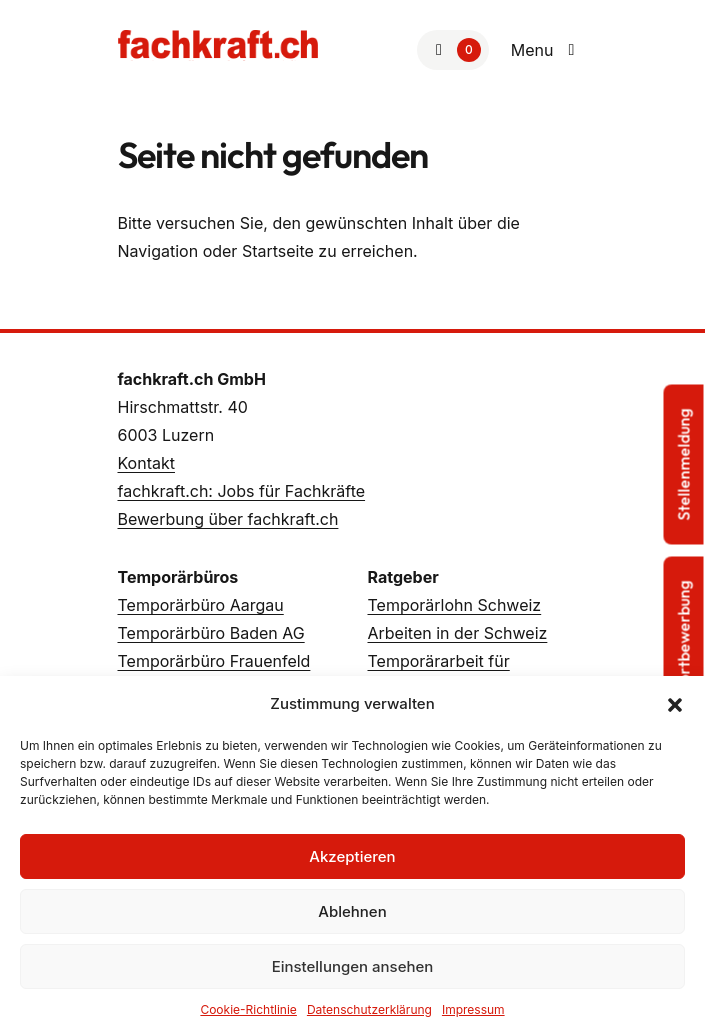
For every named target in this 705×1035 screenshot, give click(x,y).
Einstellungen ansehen (353, 966)
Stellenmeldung (684, 464)
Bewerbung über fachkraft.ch (228, 519)
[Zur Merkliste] (453, 50)
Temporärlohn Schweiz (455, 605)
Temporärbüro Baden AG (211, 633)
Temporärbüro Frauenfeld (214, 661)
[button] (675, 704)
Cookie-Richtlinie (248, 1009)
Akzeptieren (352, 856)
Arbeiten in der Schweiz (458, 633)
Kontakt (146, 463)
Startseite (278, 251)
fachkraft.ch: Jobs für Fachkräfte (242, 491)
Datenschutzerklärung (369, 1009)
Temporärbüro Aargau (201, 605)
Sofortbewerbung (684, 643)
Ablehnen (352, 911)
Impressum (473, 1009)
